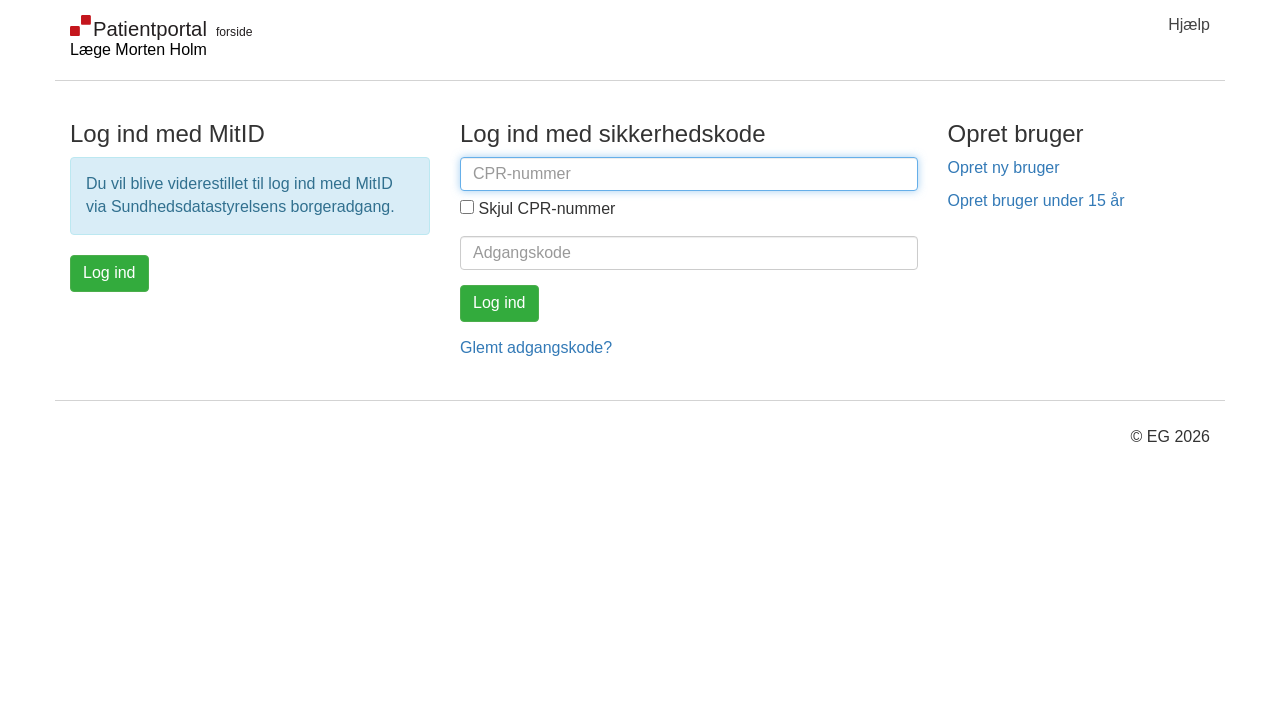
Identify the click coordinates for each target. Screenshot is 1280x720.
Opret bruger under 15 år (1036, 200)
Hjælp (1189, 24)
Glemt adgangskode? (536, 347)
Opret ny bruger (1004, 167)
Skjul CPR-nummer (546, 208)
